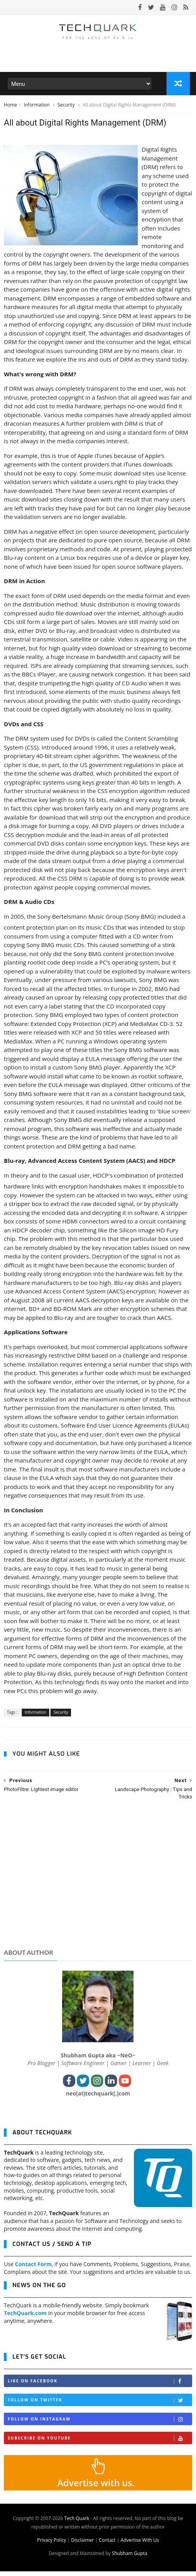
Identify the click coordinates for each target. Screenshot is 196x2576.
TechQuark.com (25, 2317)
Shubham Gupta (129, 2558)
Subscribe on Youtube (100, 2443)
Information (37, 108)
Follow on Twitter (100, 2405)
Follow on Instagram (100, 2424)
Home (10, 108)
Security (66, 108)
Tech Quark (76, 2523)
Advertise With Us (140, 2544)
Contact (107, 2544)
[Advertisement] (98, 1886)
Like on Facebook (100, 2386)
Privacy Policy (51, 2544)
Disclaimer (82, 2544)
